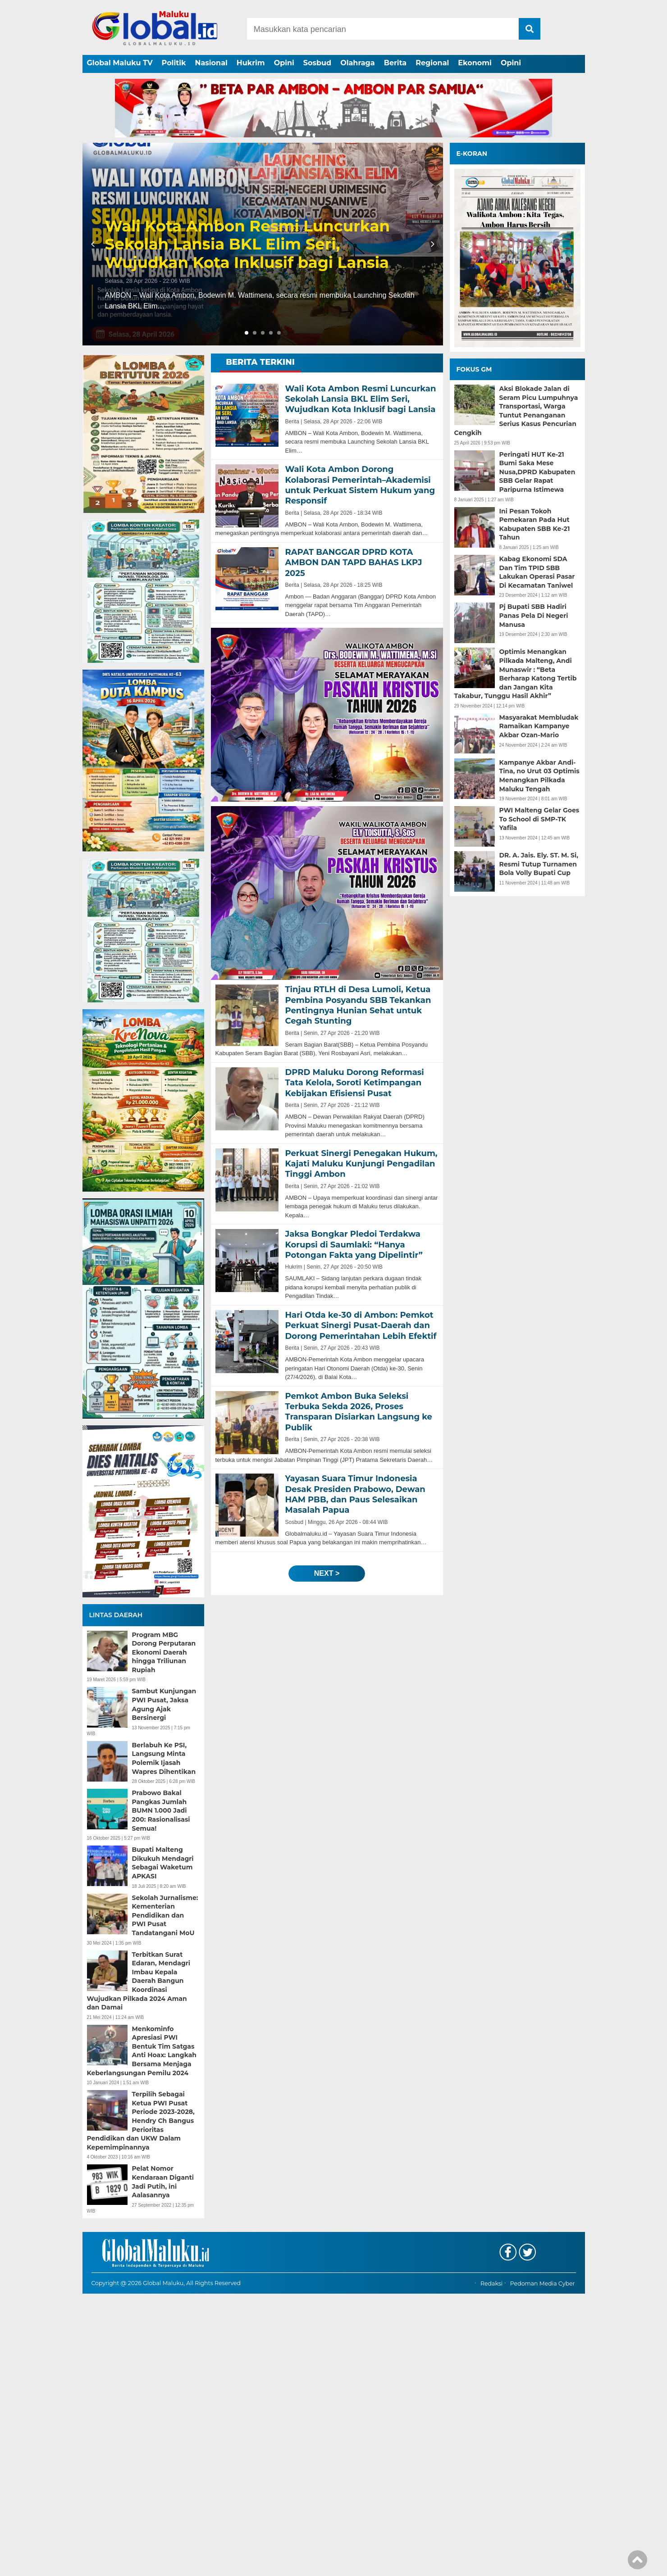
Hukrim (251, 63)
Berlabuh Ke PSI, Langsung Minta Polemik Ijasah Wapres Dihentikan (164, 1758)
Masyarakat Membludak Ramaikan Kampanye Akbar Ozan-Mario (539, 726)
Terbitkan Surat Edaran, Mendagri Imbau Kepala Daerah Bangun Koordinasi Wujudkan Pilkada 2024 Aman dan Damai (138, 1981)
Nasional (211, 63)
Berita (395, 63)
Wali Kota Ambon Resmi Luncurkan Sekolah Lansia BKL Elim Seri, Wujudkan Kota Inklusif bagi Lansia (247, 244)
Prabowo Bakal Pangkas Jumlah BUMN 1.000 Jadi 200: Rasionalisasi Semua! (161, 1810)
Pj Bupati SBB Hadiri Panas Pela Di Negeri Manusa (533, 615)
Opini (284, 63)
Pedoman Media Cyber (542, 2565)
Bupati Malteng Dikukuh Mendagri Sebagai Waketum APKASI (163, 1863)
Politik (174, 63)
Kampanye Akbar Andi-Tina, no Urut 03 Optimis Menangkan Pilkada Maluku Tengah (539, 775)
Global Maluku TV (120, 63)
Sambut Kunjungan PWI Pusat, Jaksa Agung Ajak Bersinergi (164, 1704)
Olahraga (357, 63)
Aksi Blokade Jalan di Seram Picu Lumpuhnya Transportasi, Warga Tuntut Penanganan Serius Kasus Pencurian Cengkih (516, 411)
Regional (432, 63)
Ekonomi (475, 63)
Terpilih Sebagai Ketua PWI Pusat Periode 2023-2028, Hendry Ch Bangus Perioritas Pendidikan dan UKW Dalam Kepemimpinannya (141, 2120)
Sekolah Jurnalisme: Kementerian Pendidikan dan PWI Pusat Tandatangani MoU (165, 1915)
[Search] (383, 29)
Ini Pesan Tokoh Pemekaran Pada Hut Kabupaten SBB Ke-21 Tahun (534, 524)
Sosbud (317, 63)
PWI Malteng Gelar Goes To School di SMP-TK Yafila (539, 819)
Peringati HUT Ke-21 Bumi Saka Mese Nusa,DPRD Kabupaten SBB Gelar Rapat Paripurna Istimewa (537, 472)
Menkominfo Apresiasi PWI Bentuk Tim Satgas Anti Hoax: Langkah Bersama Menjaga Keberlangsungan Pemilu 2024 (142, 2051)
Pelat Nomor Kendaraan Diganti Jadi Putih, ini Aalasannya (163, 2181)
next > (326, 1573)
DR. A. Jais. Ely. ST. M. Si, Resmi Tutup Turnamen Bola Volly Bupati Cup (538, 864)
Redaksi (491, 2565)
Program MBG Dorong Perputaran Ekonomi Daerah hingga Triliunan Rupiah (164, 1652)
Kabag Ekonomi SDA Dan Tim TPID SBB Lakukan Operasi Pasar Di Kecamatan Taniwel (537, 572)
